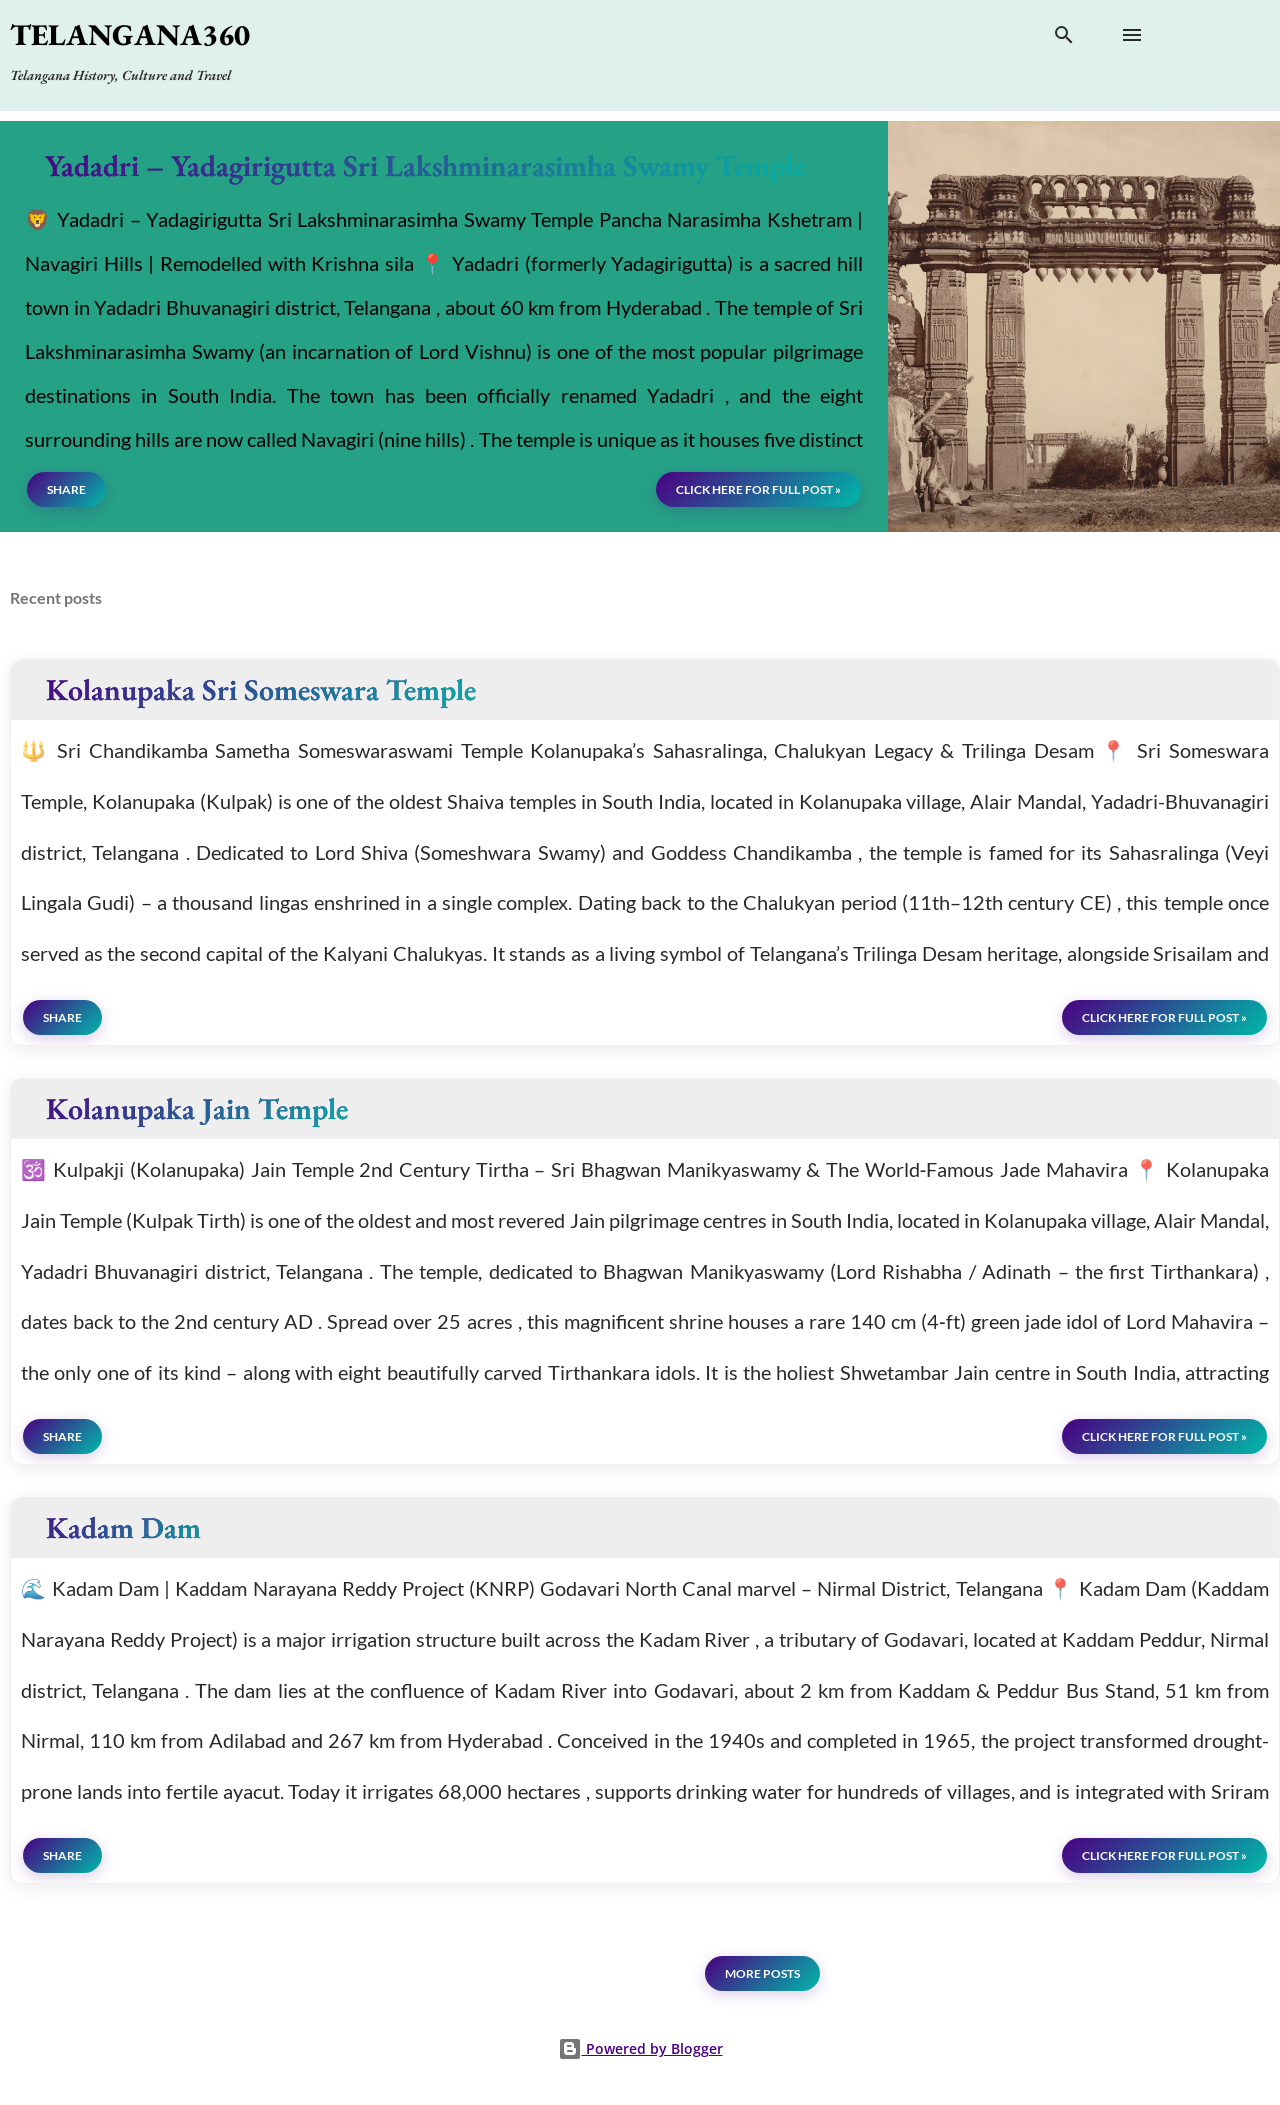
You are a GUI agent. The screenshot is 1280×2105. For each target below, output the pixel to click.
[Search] (1064, 38)
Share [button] (66, 489)
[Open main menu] (1132, 35)
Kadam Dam (123, 1527)
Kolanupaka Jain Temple (197, 1108)
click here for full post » (758, 489)
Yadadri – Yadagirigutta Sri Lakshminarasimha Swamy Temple (425, 165)
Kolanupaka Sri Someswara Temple (261, 689)
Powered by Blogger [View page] (640, 2048)
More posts (762, 1973)
